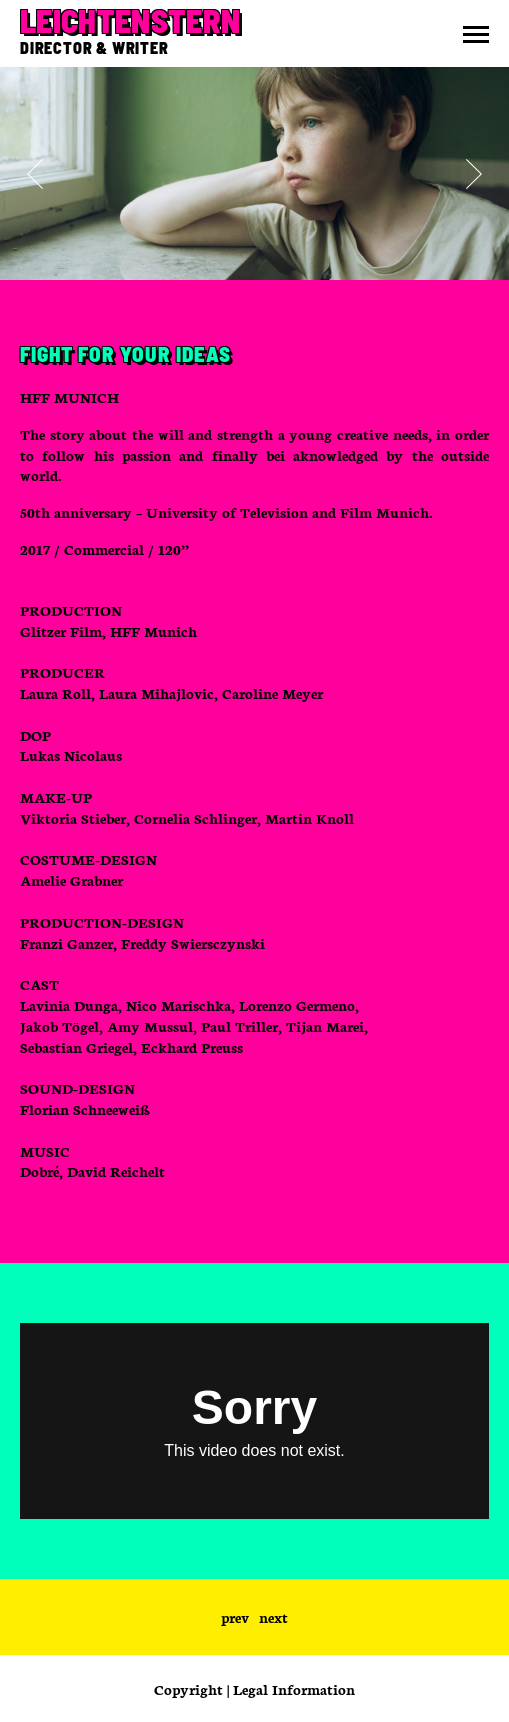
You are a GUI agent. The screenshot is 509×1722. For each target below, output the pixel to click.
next (273, 1617)
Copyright (188, 1689)
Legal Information (294, 1689)
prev (235, 1617)
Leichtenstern (130, 20)
